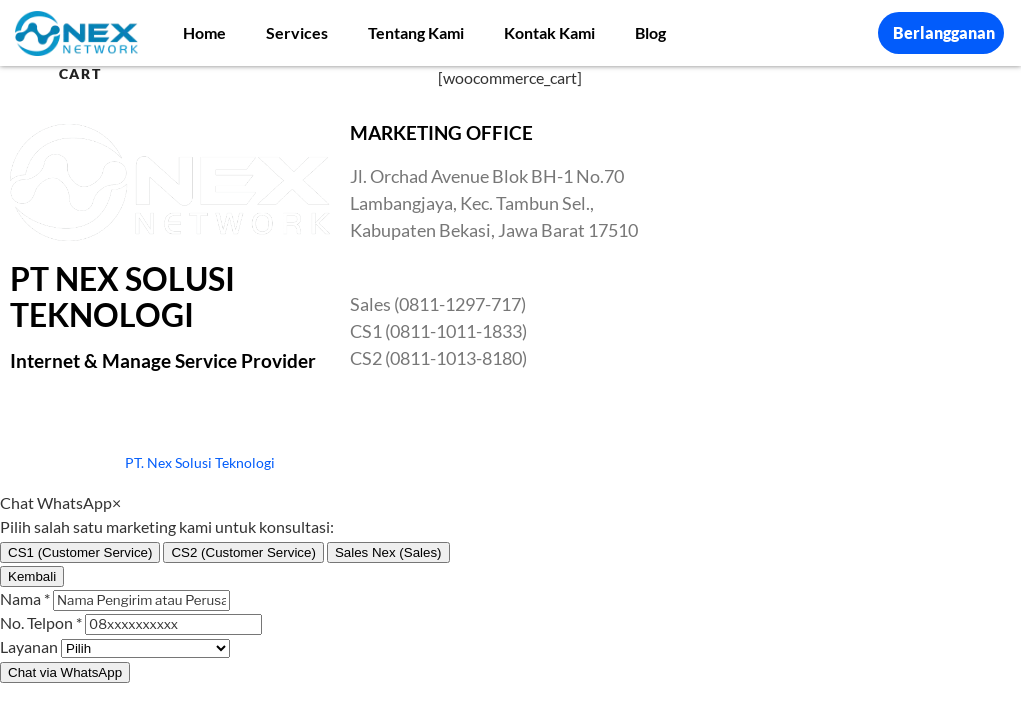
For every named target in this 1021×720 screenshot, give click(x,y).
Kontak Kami (549, 32)
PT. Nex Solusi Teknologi (200, 462)
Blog (650, 32)
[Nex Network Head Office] (851, 274)
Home (204, 32)
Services (297, 32)
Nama (25, 598)
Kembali (32, 576)
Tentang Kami (416, 32)
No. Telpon (41, 622)
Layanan (29, 646)
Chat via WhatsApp (65, 672)
